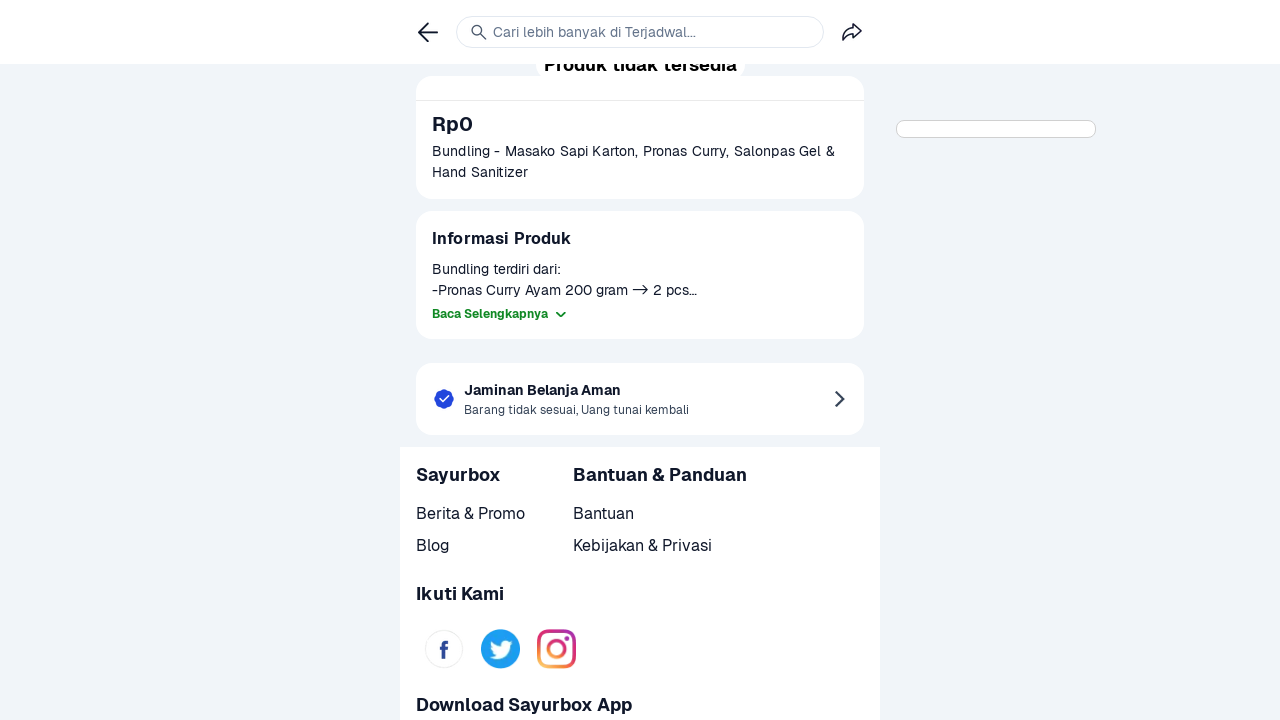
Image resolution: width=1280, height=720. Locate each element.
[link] (444, 649)
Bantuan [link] (603, 513)
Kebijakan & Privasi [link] (642, 545)
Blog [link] (433, 545)
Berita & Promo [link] (470, 513)
